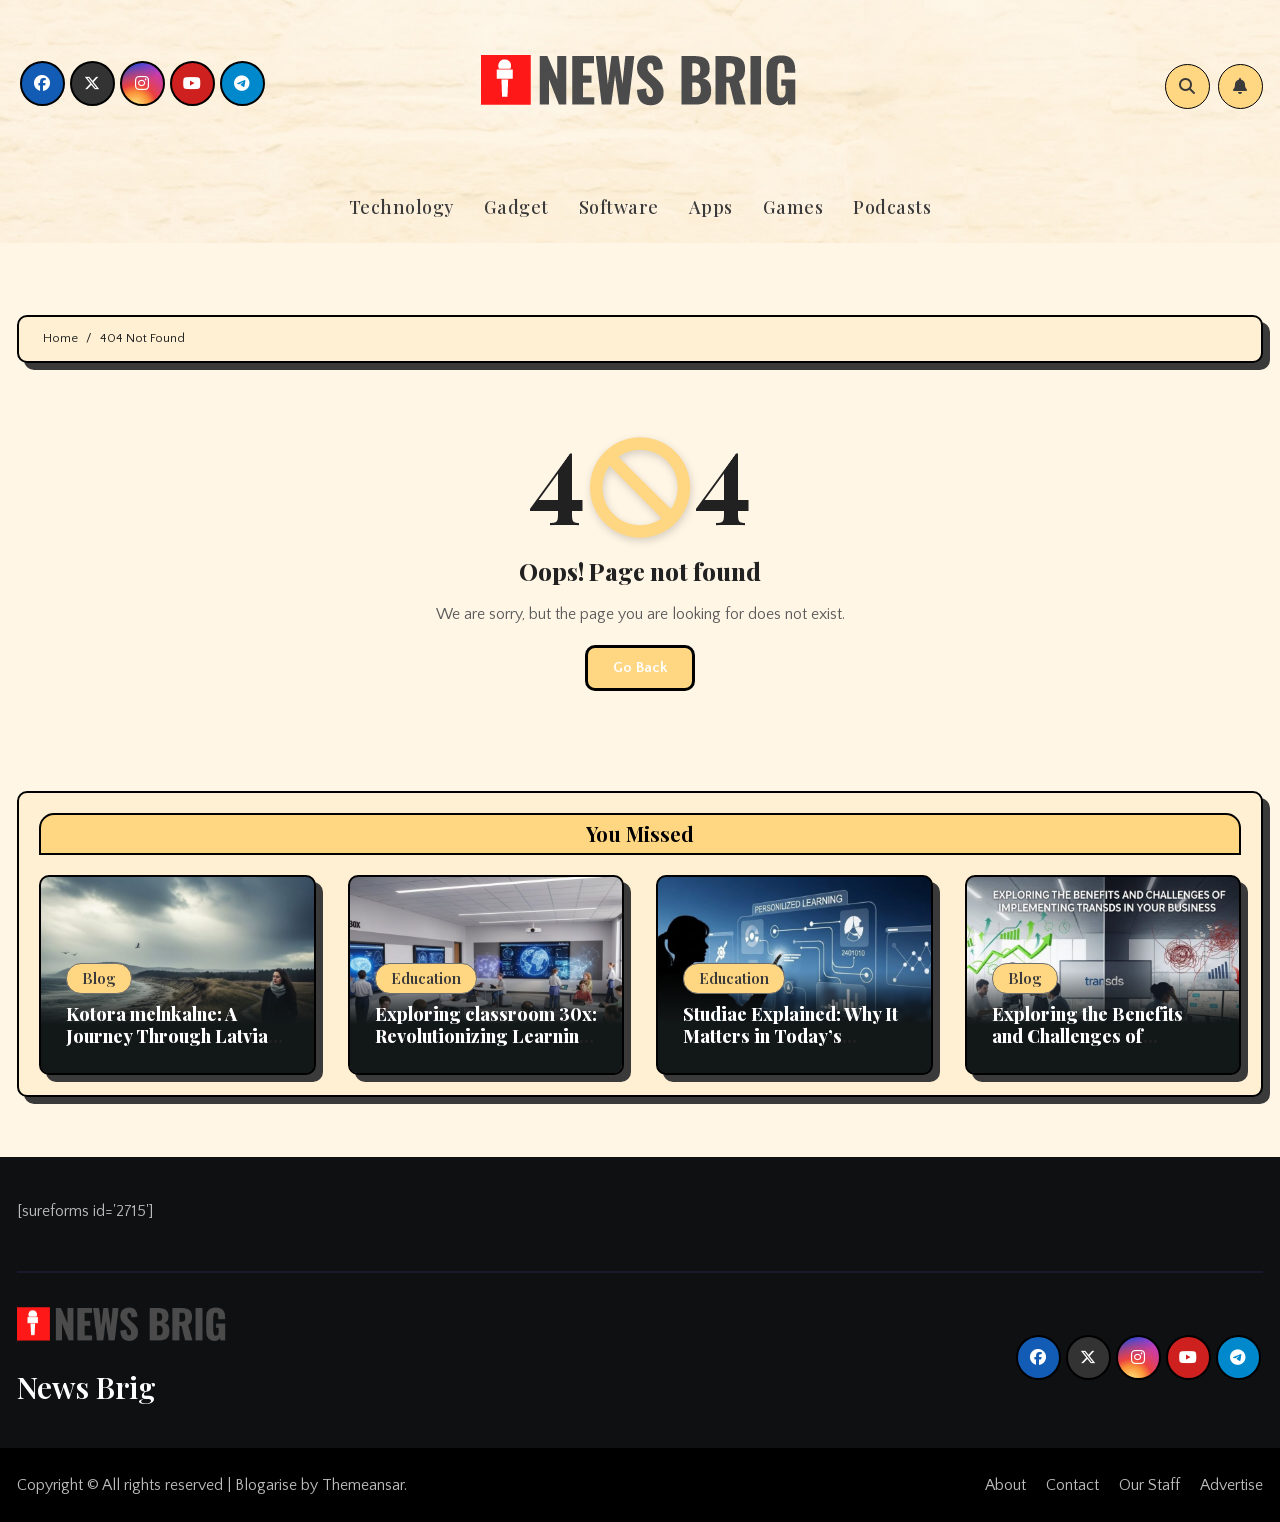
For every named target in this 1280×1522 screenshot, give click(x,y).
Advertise (1231, 1485)
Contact (1072, 1485)
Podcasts (892, 207)
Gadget (516, 207)
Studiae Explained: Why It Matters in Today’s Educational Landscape (790, 1035)
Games (793, 207)
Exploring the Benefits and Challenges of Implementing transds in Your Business (1095, 1046)
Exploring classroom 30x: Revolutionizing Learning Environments (486, 1035)
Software (619, 207)
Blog (99, 978)
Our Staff (1149, 1485)
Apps (711, 207)
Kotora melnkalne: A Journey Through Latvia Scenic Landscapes (167, 1035)
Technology (401, 207)
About (1005, 1485)
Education (426, 978)
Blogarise (266, 1485)
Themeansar (363, 1485)
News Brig (86, 1387)
